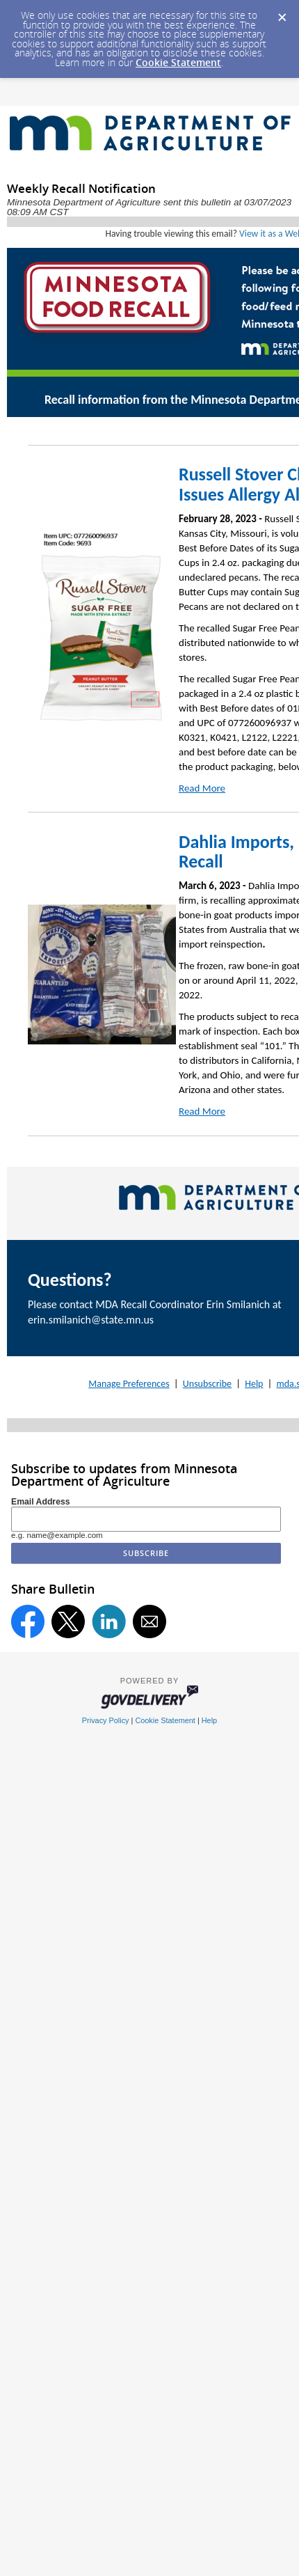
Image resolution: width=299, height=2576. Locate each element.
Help (254, 1384)
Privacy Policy (105, 1720)
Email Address (40, 1502)
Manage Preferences (128, 1384)
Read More (202, 788)
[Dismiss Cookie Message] (281, 13)
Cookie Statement (178, 62)
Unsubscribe (207, 1384)
